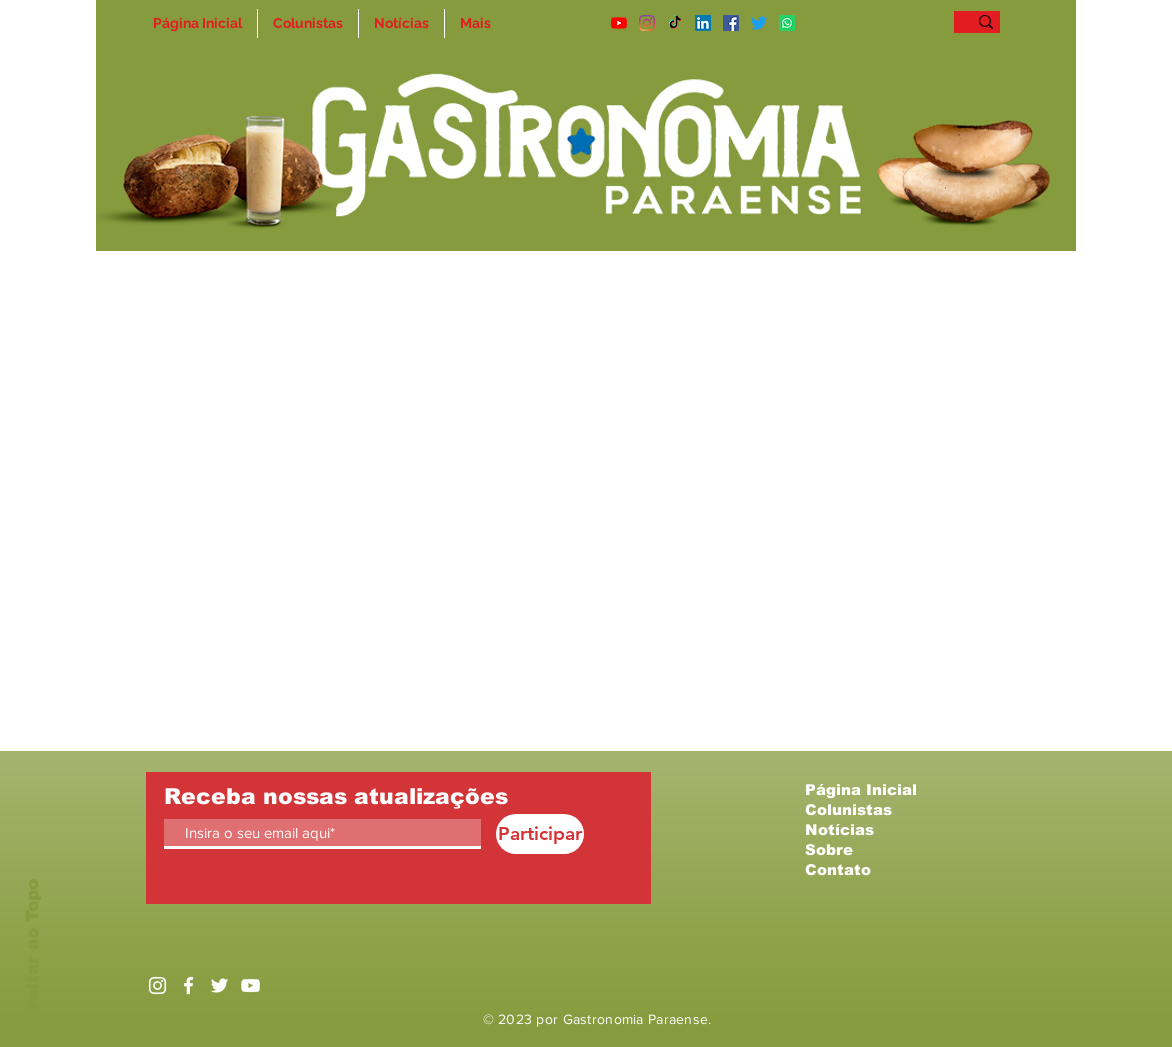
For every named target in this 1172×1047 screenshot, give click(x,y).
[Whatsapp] (787, 23)
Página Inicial (861, 789)
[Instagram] (647, 23)
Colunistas (848, 809)
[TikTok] (675, 23)
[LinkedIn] (703, 23)
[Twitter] (759, 23)
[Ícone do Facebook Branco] (188, 985)
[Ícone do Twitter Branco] (219, 985)
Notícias (839, 829)
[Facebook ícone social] (731, 23)
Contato (838, 869)
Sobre (829, 849)
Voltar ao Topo (32, 946)
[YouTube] (619, 23)
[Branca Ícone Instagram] (157, 985)
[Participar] (540, 834)
